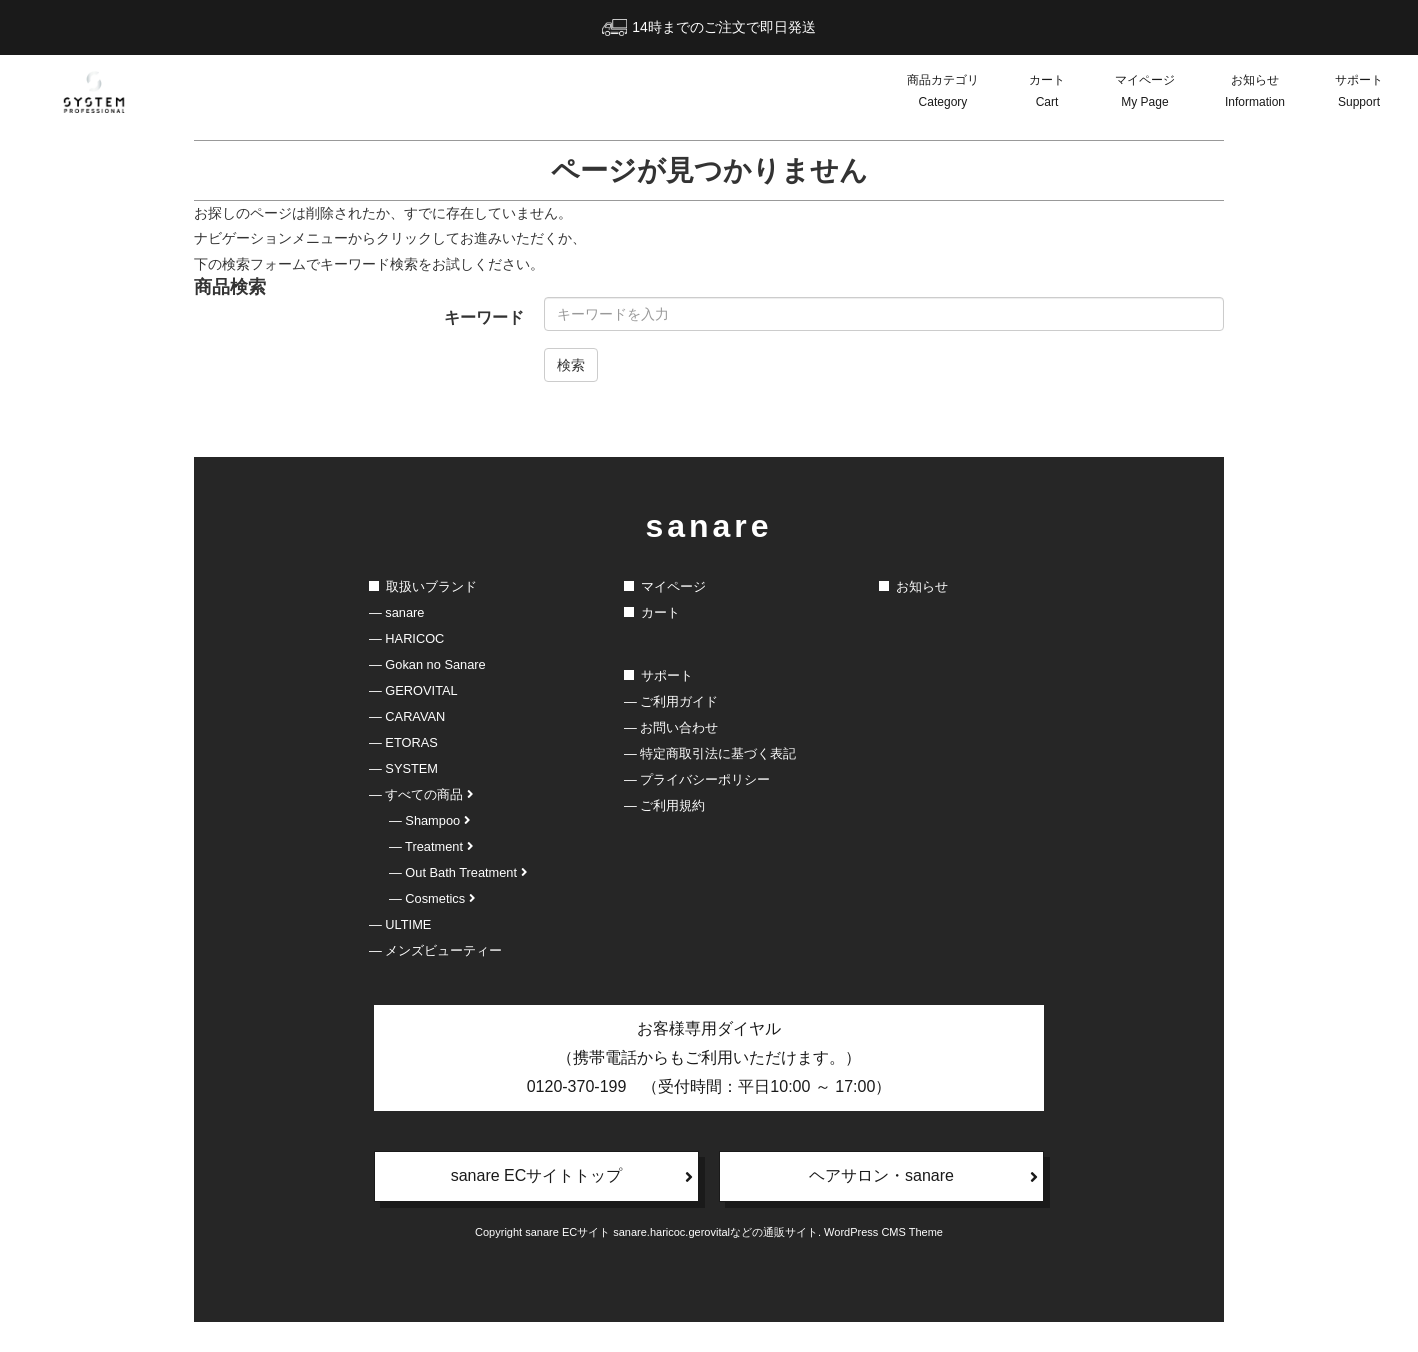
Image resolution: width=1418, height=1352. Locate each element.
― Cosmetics (432, 898)
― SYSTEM (403, 768)
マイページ (1145, 93)
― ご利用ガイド (671, 701)
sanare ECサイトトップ (572, 1176)
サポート (1359, 93)
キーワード (484, 317)
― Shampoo (429, 820)
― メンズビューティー (435, 950)
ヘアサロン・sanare (923, 1176)
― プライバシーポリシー (697, 779)
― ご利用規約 (664, 805)
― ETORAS (403, 742)
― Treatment (431, 846)
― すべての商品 (421, 794)
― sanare (396, 612)
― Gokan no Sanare (427, 664)
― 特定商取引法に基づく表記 (710, 753)
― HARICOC (406, 638)
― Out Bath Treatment (458, 872)
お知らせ (1255, 93)
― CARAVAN (407, 716)
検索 (571, 365)
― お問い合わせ (671, 727)
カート (1047, 93)
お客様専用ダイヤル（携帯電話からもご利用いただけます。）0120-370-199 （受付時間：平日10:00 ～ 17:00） (709, 1057)
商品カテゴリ (943, 93)
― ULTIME (400, 924)
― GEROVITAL (413, 690)
